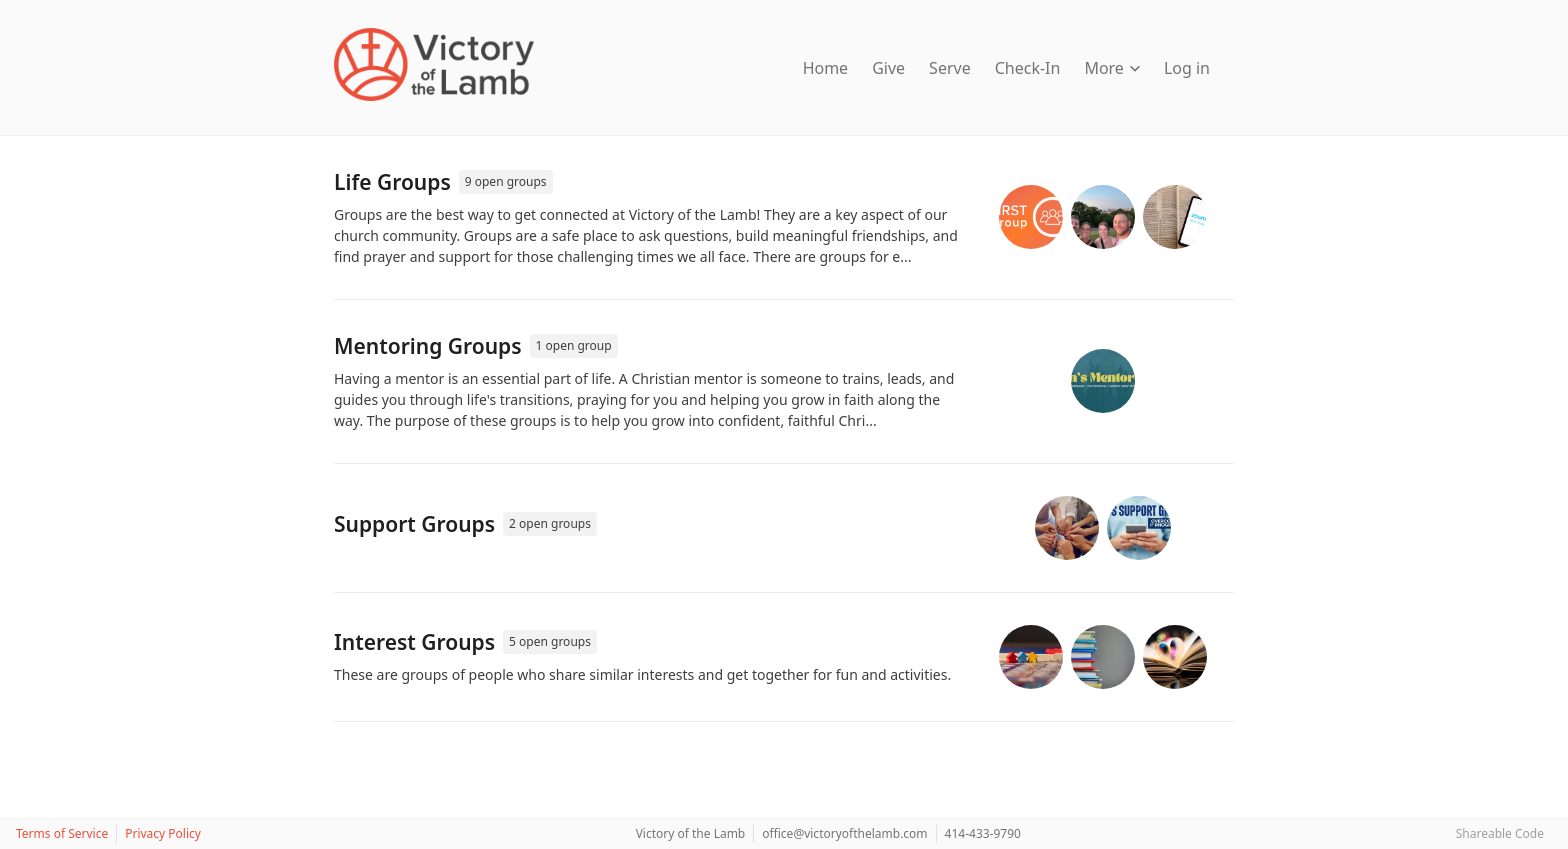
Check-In (1028, 68)
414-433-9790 (983, 833)
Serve (950, 68)
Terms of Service (62, 833)
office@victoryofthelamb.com (844, 833)
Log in (1187, 68)
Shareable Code (1500, 833)
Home (826, 68)
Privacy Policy (163, 833)
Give (888, 68)
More (1112, 68)
